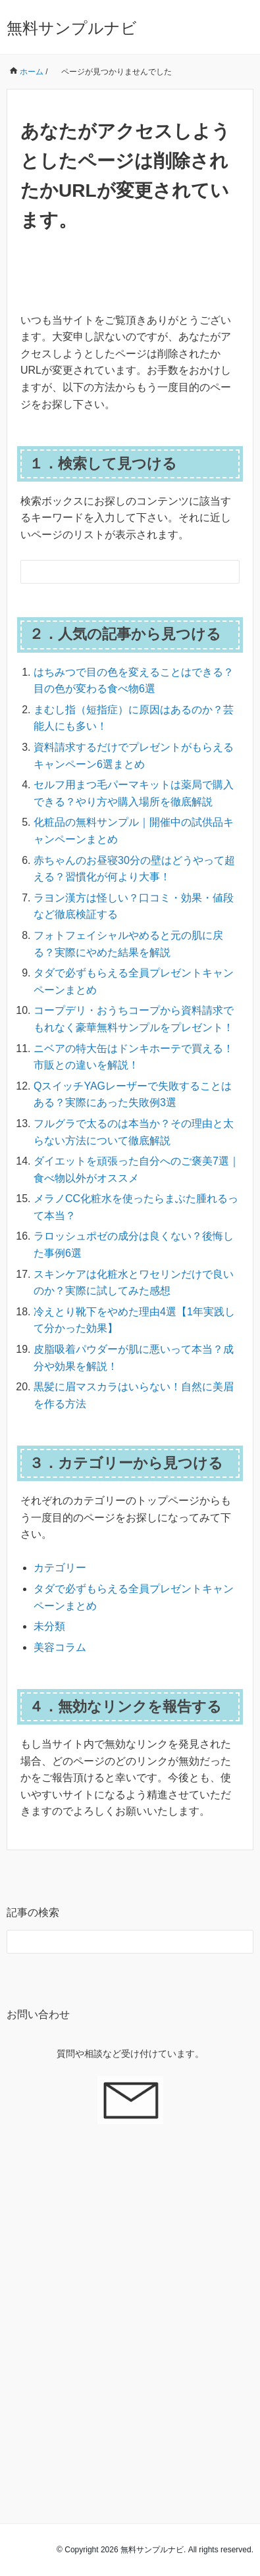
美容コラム (60, 1647)
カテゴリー (60, 1567)
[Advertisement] (130, 2307)
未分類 (49, 1626)
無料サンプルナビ (72, 28)
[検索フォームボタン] (228, 572)
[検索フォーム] (117, 572)
